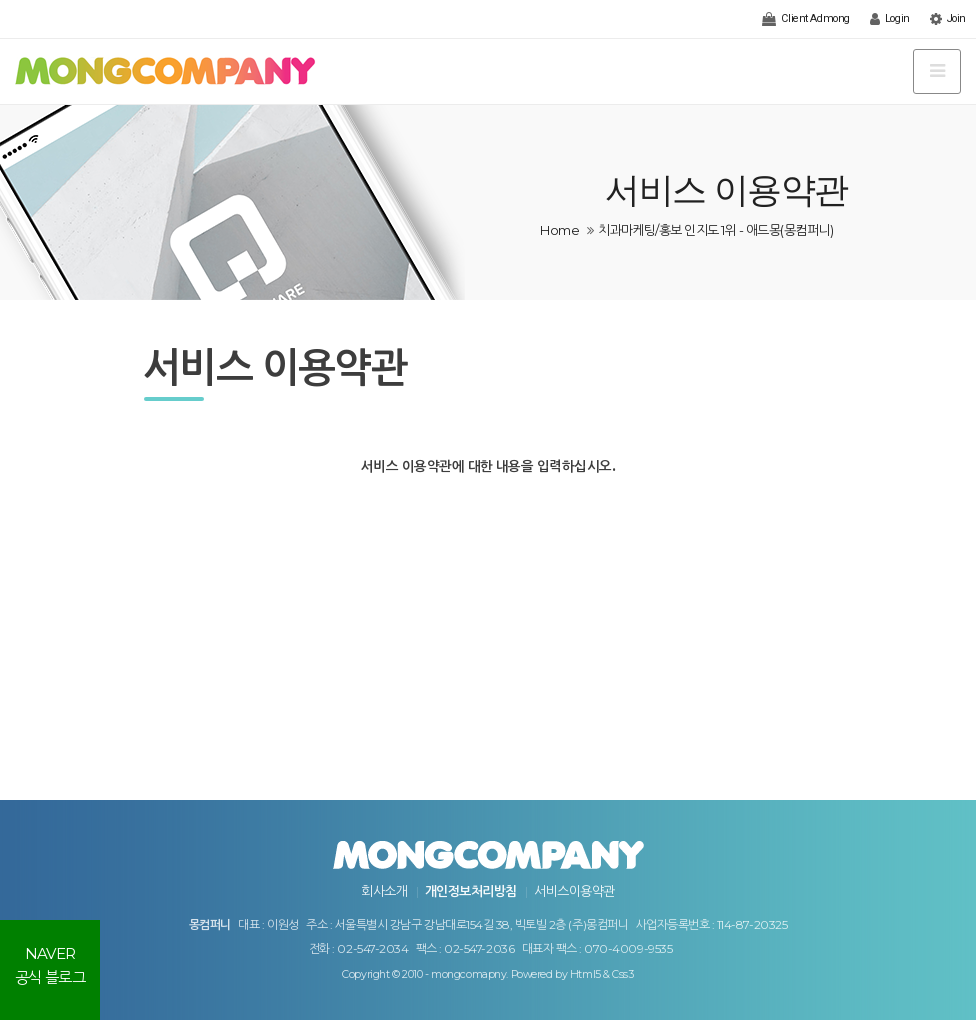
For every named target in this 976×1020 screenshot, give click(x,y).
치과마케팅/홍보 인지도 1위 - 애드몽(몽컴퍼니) (715, 230)
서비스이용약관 (574, 891)
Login (890, 19)
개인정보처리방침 (471, 891)
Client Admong (805, 19)
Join (948, 19)
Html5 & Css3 (602, 974)
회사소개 (384, 891)
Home (559, 230)
